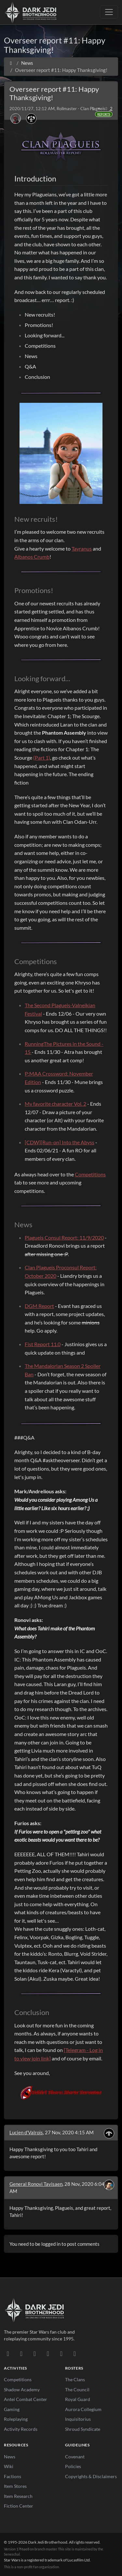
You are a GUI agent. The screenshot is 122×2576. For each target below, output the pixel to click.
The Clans (75, 2379)
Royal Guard (77, 2399)
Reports (103, 114)
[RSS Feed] (75, 2353)
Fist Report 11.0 (43, 1344)
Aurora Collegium (83, 2409)
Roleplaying (16, 2419)
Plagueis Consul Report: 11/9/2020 (64, 1237)
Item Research (18, 2496)
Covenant (75, 2456)
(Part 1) (41, 757)
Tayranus (82, 548)
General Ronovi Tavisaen (35, 2184)
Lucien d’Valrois (26, 2132)
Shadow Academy (22, 2389)
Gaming (12, 2409)
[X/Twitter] (61, 2353)
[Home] (11, 63)
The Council (77, 2389)
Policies (73, 2466)
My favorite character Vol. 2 (55, 1104)
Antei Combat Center (25, 2399)
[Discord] (8, 2353)
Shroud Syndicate (82, 2429)
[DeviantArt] (21, 2353)
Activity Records (20, 2429)
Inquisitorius (78, 2419)
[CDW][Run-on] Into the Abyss (59, 1142)
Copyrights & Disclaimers (91, 2476)
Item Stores (15, 2486)
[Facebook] (35, 2353)
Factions (12, 2476)
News (9, 2456)
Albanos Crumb (31, 557)
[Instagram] (48, 2353)
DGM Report (39, 1306)
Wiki (8, 2466)
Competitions (90, 1174)
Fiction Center (18, 2506)
